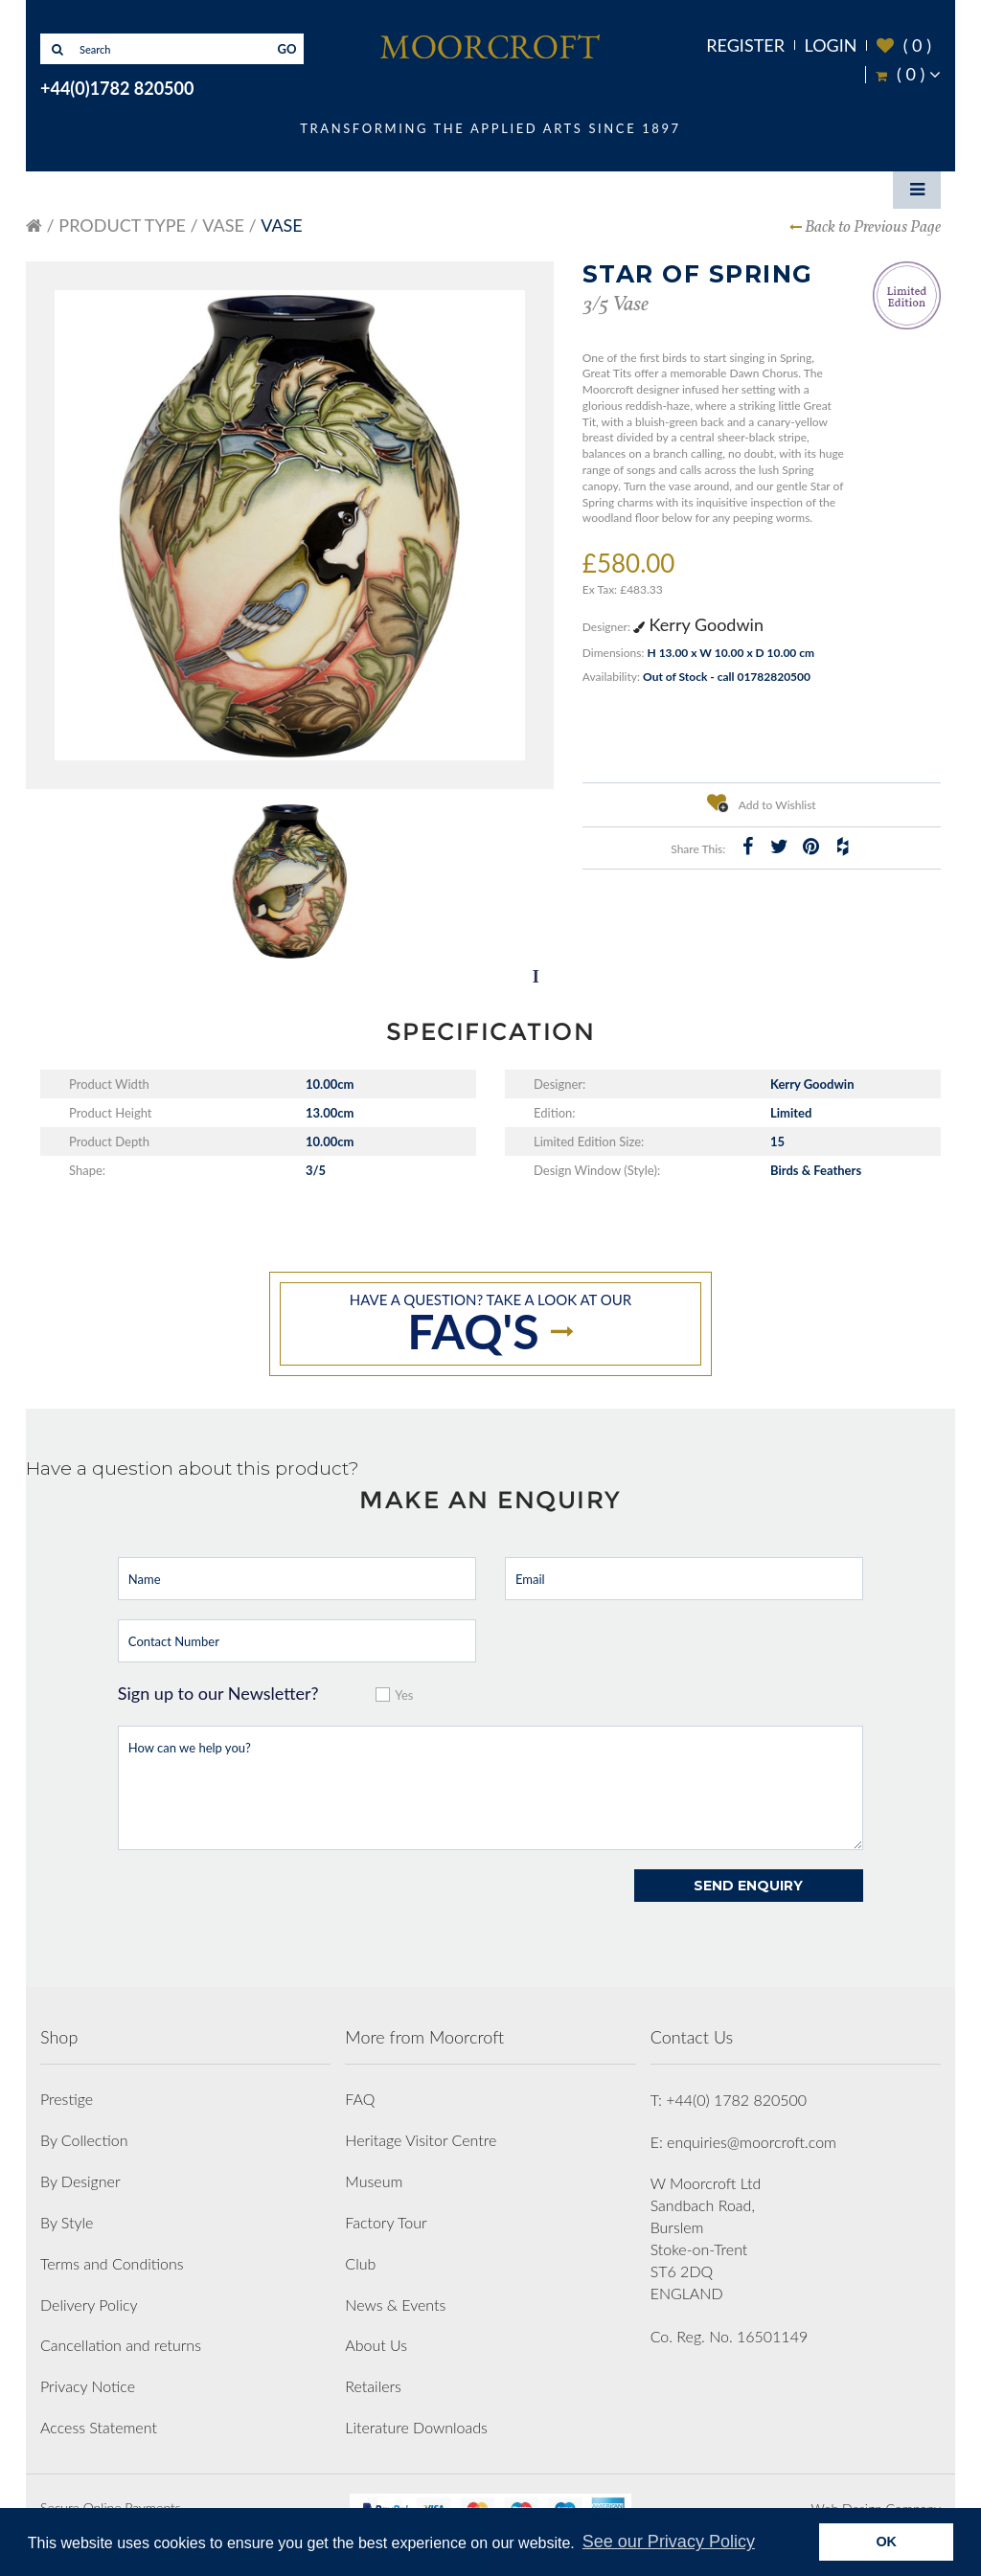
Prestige (66, 2099)
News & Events (395, 2304)
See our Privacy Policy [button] (668, 2541)
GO (287, 48)
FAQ (360, 2099)
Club (360, 2263)
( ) (904, 45)
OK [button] (886, 2541)
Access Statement (98, 2427)
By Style (66, 2222)
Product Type (122, 225)
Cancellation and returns (120, 2345)
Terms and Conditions (112, 2263)
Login (831, 45)
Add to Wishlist (761, 802)
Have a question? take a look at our (490, 1325)
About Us (376, 2345)
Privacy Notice (87, 2386)
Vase (223, 225)
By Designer (80, 2181)
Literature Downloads (416, 2427)
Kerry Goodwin (698, 624)
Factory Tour (385, 2222)
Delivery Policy (89, 2304)
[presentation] (263, 1906)
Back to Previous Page (873, 227)
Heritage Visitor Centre (420, 2140)
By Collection (83, 2140)
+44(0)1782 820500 (117, 88)
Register (745, 45)
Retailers (373, 2386)
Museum (373, 2181)
